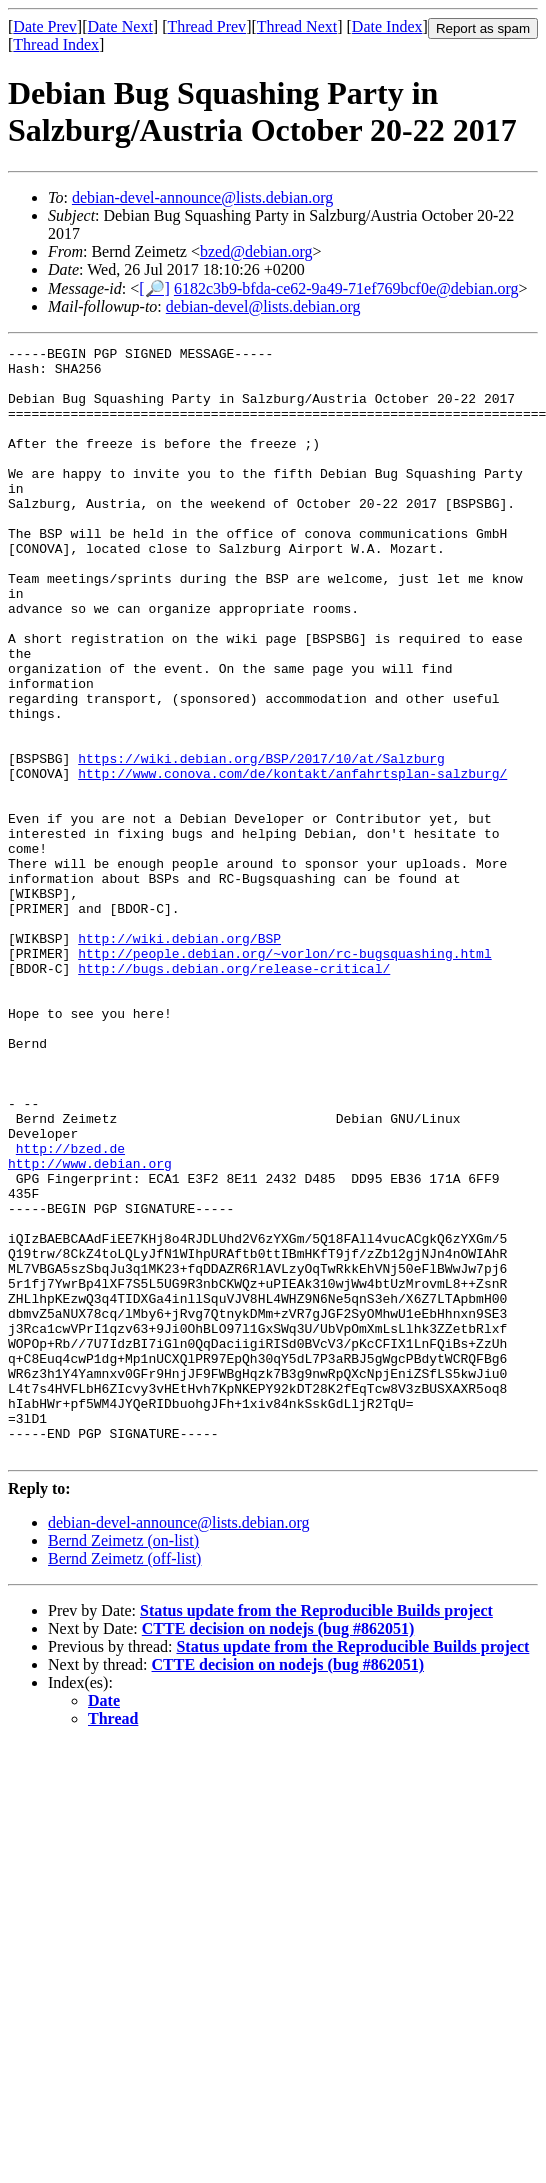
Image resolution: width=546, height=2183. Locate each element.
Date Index (387, 26)
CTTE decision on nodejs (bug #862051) (278, 1850)
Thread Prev (206, 26)
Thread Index (56, 44)
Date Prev (45, 26)
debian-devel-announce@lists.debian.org (202, 197)
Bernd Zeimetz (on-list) (123, 1762)
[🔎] (154, 288)
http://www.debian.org (90, 1328)
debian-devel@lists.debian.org (263, 306)
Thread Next (297, 26)
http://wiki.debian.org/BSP (179, 1058)
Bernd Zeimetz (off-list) (124, 1780)
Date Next (120, 26)
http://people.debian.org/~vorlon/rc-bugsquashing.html (284, 1076)
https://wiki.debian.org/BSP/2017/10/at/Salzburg (261, 842)
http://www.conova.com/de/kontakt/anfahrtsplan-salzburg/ (292, 860)
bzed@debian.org (256, 251)
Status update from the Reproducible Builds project (316, 1832)
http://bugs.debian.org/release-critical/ (234, 1094)
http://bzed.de (70, 1310)
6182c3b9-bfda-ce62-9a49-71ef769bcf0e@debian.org (346, 288)
